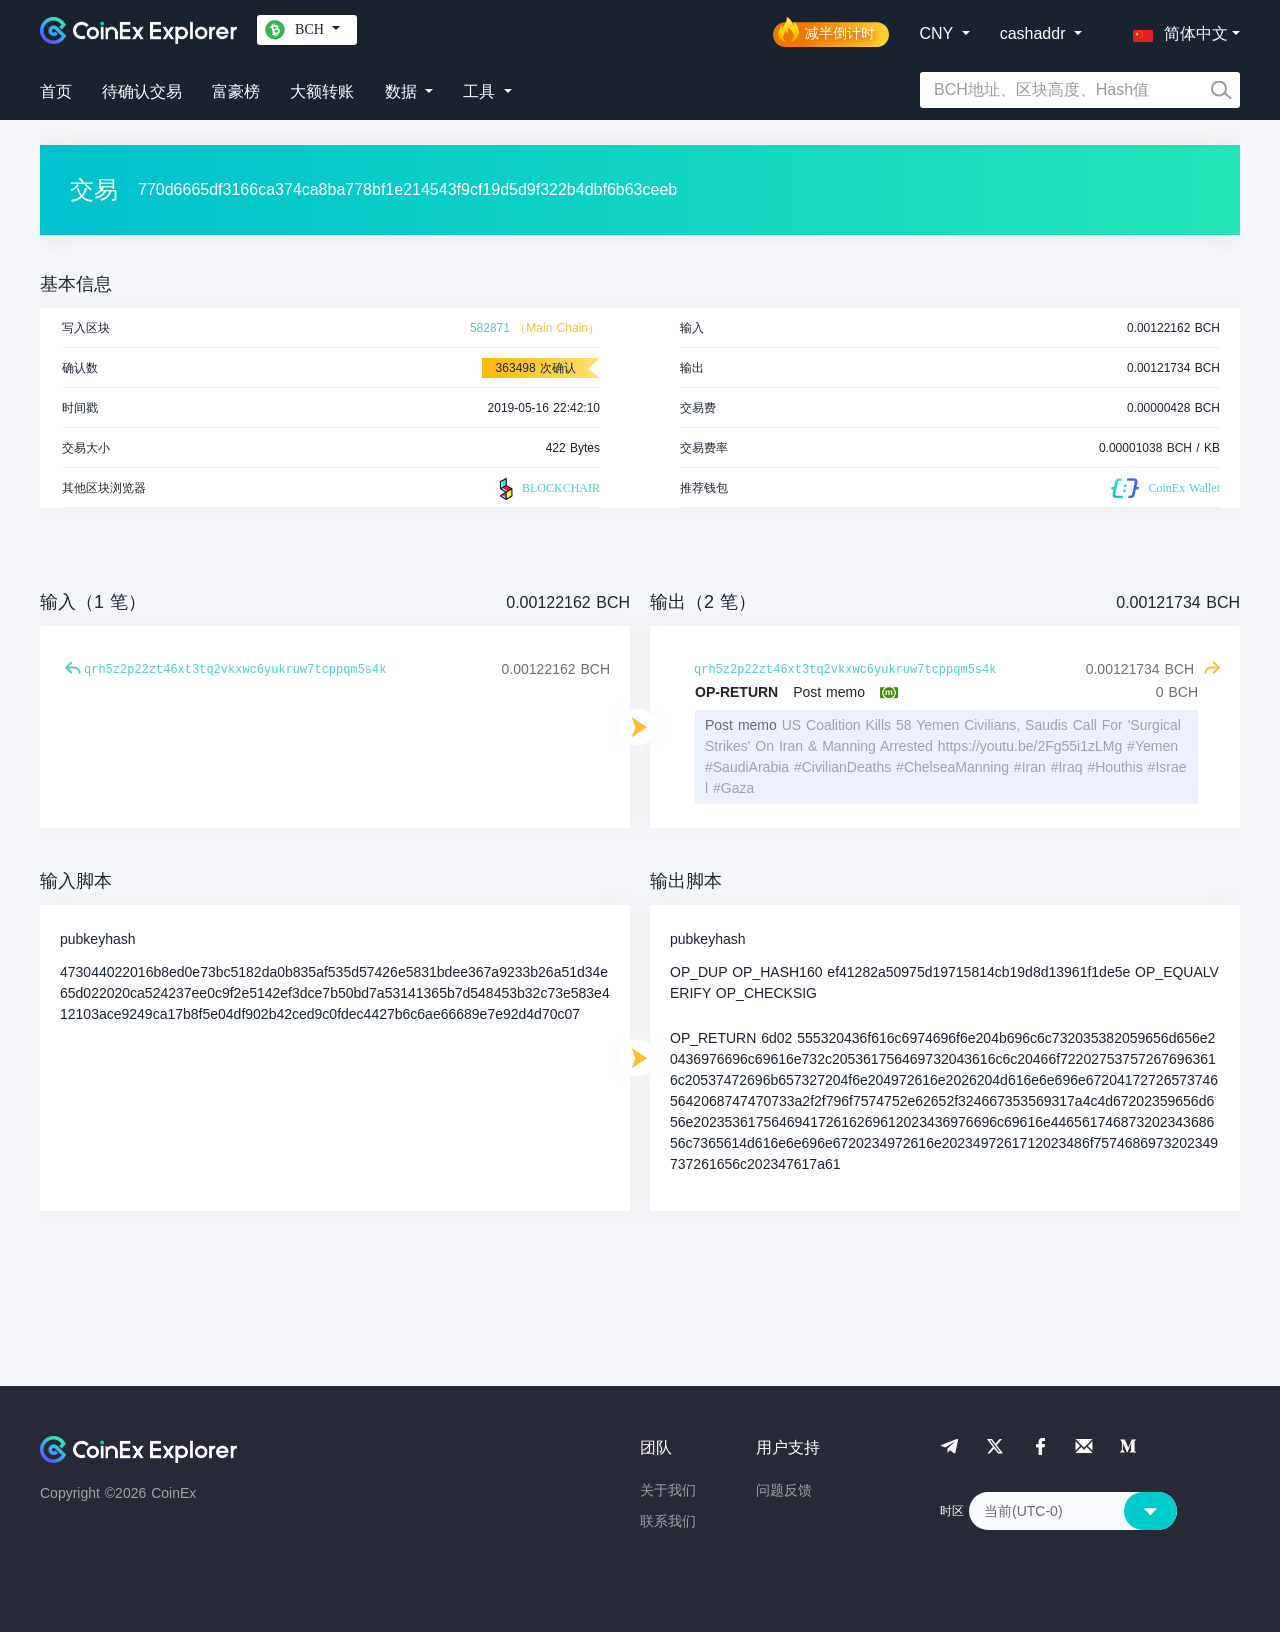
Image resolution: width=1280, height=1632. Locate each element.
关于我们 (668, 1490)
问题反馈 (784, 1490)
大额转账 (322, 91)
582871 (490, 328)
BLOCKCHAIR (547, 489)
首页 (56, 91)
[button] (1176, 30)
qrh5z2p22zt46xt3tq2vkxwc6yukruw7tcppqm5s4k (235, 670)
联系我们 (668, 1521)
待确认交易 (142, 91)
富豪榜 (236, 91)
